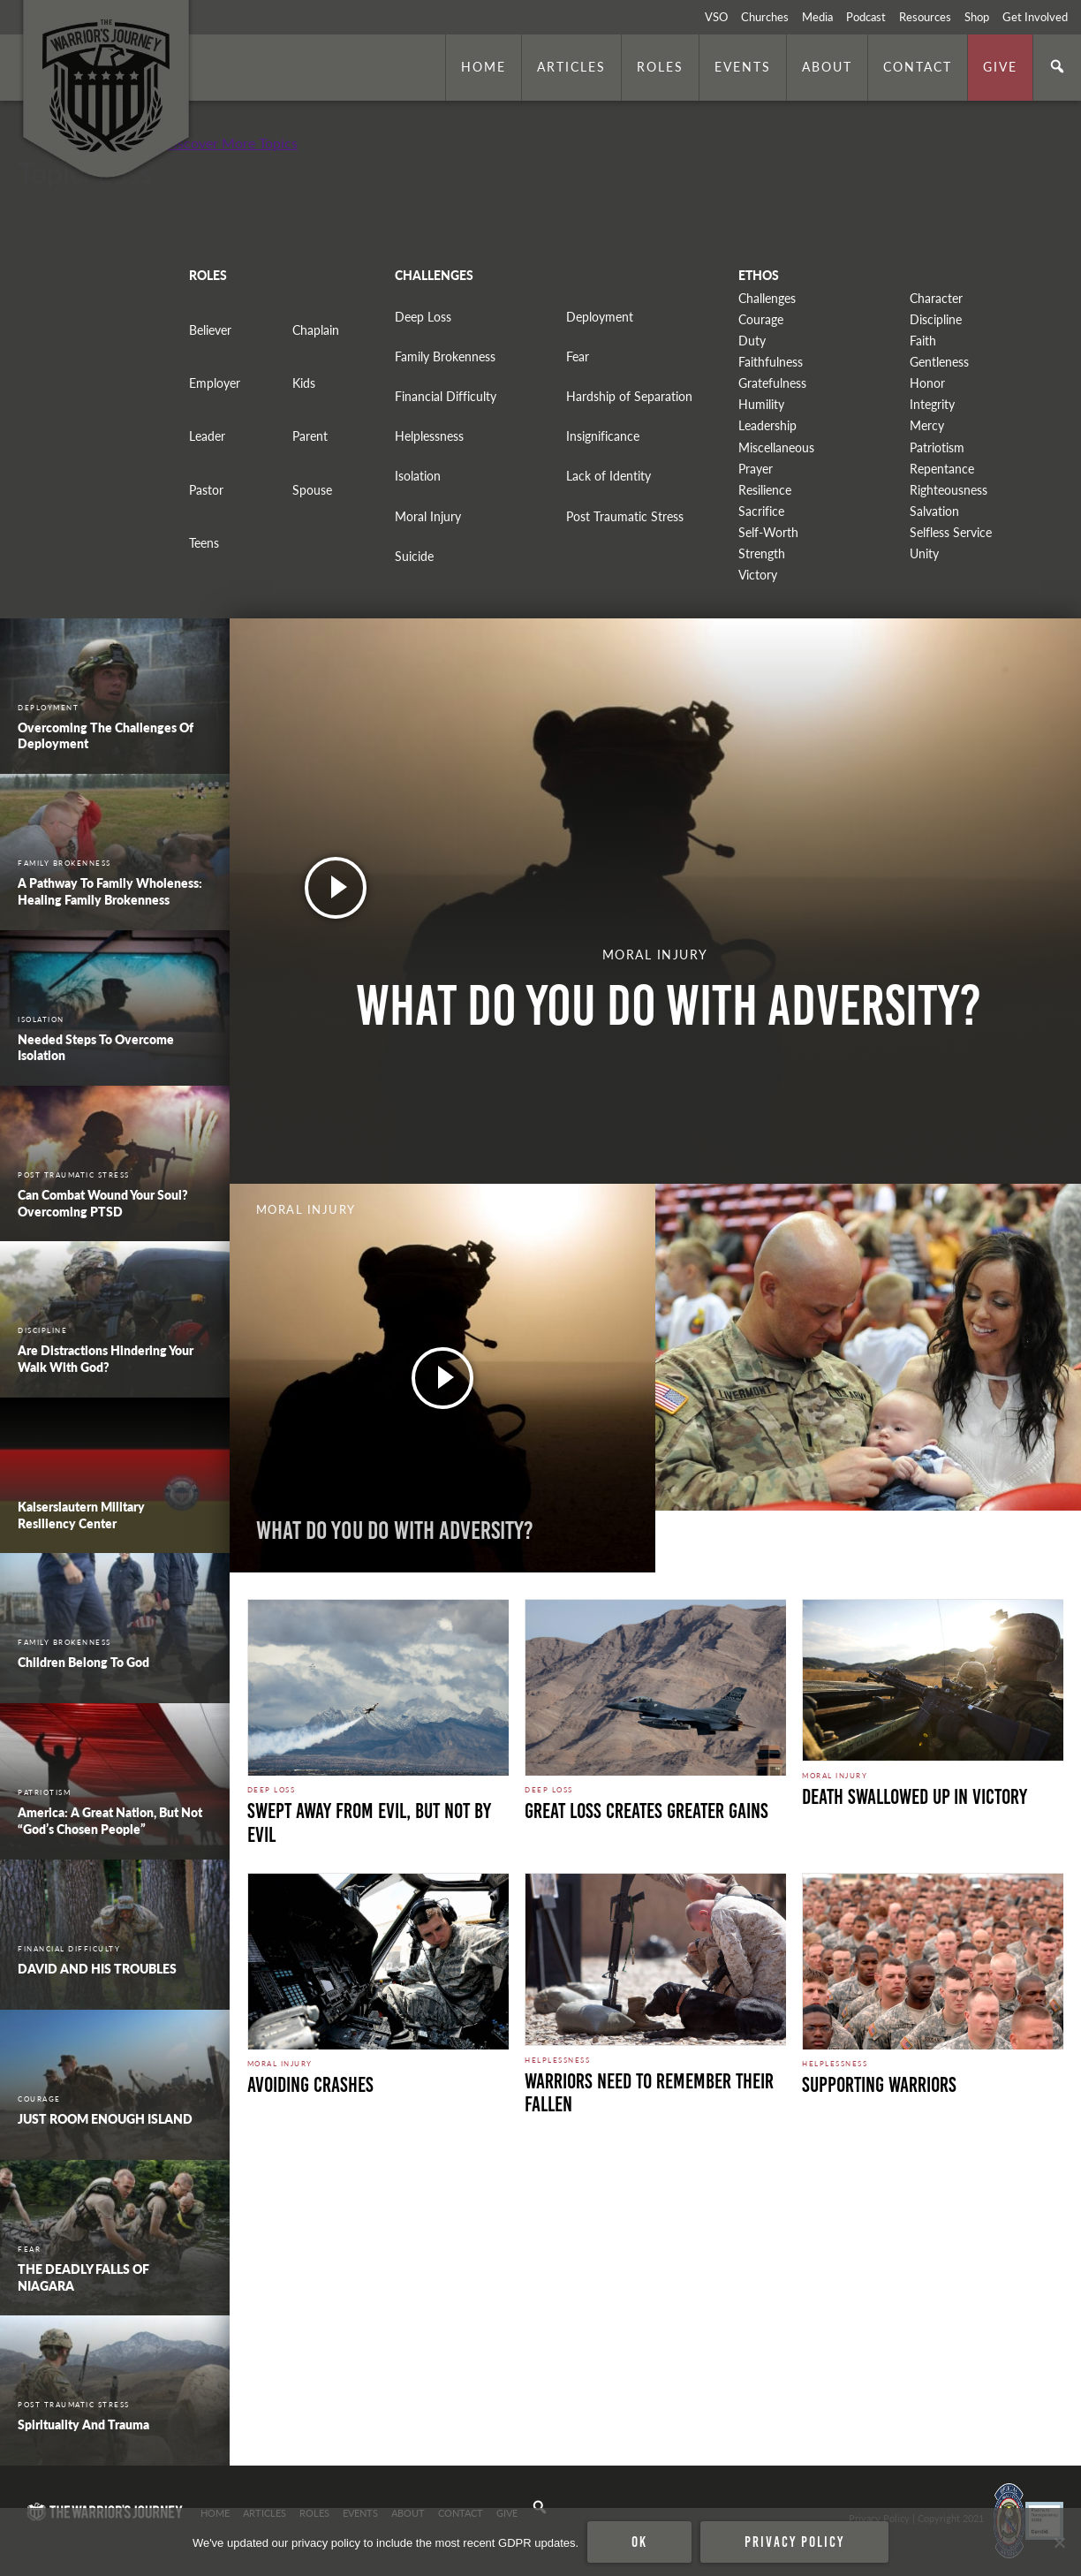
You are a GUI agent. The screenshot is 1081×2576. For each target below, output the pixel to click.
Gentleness (939, 361)
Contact (917, 66)
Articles (571, 66)
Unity (924, 553)
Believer (210, 330)
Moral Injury (428, 516)
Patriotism (937, 447)
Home (483, 66)
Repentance (942, 468)
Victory (757, 574)
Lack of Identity (608, 475)
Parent (310, 436)
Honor (927, 383)
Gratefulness (772, 383)
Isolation (418, 475)
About (827, 66)
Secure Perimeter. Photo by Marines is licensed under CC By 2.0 (368, 2442)
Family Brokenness (445, 356)
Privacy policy (794, 2541)
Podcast (866, 17)
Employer (214, 383)
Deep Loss (423, 316)
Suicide (414, 556)
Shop (976, 17)
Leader (207, 436)
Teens (204, 542)
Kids (303, 383)
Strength (761, 553)
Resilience (764, 489)
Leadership (767, 425)
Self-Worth (768, 532)
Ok (639, 2541)
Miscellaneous (776, 447)
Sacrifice (761, 511)
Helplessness (429, 436)
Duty (752, 340)
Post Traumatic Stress (625, 516)
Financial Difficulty (445, 396)
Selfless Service (951, 532)
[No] (1059, 2542)
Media (817, 17)
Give (1000, 66)
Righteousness (948, 489)
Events (742, 66)
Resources (925, 17)
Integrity (932, 404)
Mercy (927, 425)
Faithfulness (770, 361)
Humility (761, 404)
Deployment (599, 316)
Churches (765, 17)
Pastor (206, 489)
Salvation (934, 511)
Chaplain (315, 330)
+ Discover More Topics (225, 143)
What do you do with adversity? (394, 1530)
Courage (760, 319)
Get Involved (1035, 17)
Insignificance (602, 436)
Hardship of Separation (629, 396)
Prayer (755, 468)
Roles (660, 66)
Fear (577, 356)
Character (936, 298)
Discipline (936, 319)
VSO (716, 17)
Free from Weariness (773, 1530)
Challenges (767, 298)
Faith (923, 340)
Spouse (312, 489)
